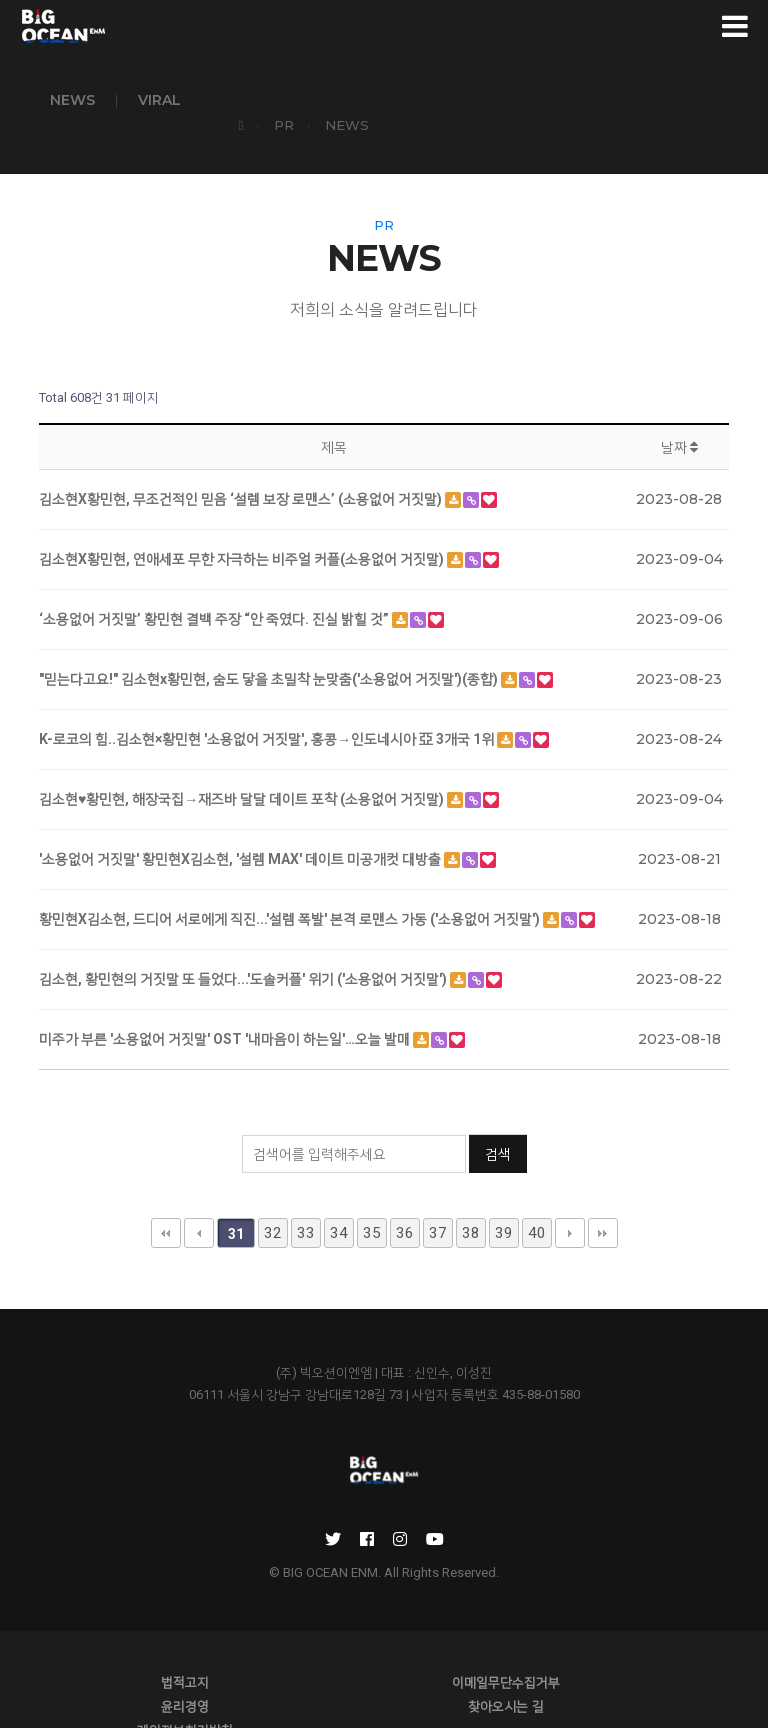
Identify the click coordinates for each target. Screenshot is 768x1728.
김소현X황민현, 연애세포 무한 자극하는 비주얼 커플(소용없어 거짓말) (243, 523)
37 (438, 1197)
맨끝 (603, 1197)
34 (339, 1197)
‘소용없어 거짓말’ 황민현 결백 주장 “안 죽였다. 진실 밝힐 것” (215, 583)
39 (504, 1197)
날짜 (679, 411)
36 (405, 1197)
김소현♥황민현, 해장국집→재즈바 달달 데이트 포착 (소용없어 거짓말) (243, 763)
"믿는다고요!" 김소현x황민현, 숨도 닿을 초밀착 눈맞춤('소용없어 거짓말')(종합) (270, 643)
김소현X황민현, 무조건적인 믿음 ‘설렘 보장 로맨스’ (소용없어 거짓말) (242, 463)
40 (537, 1197)
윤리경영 (624, 1653)
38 (471, 1197)
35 (372, 1197)
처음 (166, 1197)
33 (306, 1197)
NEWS (72, 100)
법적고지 (144, 1653)
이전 (199, 1197)
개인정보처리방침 (384, 1677)
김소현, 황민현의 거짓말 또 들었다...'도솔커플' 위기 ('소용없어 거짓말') (244, 943)
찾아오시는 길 (144, 1677)
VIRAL (159, 100)
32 (273, 1197)
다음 (570, 1197)
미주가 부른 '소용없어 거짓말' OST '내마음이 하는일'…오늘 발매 (226, 1003)
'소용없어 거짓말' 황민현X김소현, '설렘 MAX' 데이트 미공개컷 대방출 (241, 823)
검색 (498, 1136)
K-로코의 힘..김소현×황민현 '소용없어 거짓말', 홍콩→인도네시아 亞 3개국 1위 (268, 703)
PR (633, 99)
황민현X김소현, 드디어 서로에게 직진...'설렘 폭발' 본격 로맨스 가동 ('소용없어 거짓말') (291, 883)
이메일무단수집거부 (384, 1653)
